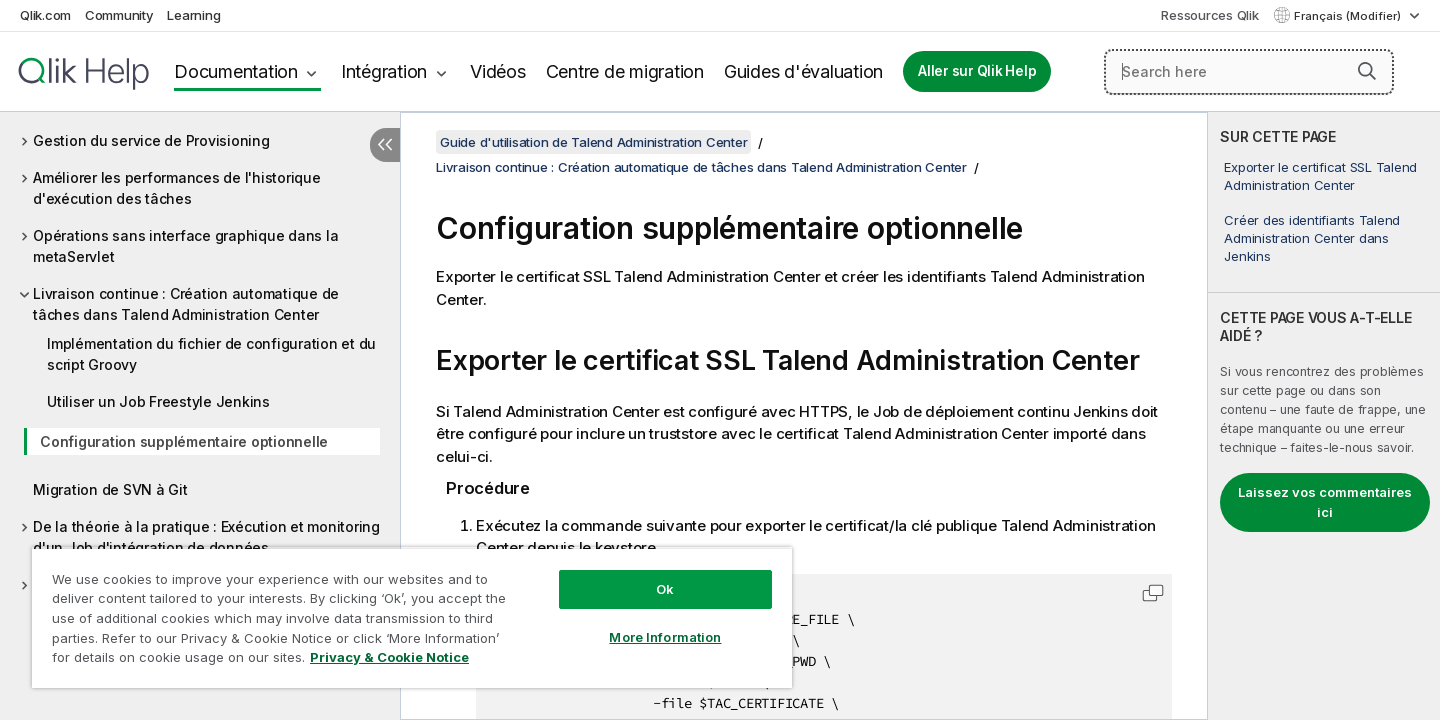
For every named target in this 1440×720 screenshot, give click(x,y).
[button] (1367, 71)
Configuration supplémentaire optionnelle (184, 441)
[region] (412, 617)
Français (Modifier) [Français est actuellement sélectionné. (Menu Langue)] (1349, 16)
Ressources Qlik (1209, 15)
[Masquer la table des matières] (385, 145)
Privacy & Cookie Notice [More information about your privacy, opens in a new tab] (389, 657)
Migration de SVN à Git (110, 489)
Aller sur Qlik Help (977, 71)
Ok (665, 589)
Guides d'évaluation (803, 71)
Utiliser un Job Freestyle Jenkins (158, 401)
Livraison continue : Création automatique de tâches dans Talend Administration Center (186, 304)
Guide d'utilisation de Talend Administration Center (593, 142)
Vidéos (498, 71)
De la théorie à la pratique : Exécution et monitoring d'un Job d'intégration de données (206, 537)
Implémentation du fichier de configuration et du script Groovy (211, 354)
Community (119, 15)
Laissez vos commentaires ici (1325, 502)
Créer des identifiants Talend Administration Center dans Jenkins (1312, 238)
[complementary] (1324, 416)
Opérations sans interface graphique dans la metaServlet (185, 246)
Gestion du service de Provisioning (151, 140)
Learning (193, 15)
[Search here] (1249, 72)
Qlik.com (45, 15)
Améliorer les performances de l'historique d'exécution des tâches (177, 188)
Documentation (236, 71)
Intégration (384, 71)
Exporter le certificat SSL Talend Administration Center (1320, 176)
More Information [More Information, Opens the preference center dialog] (665, 637)
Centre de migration (625, 71)
